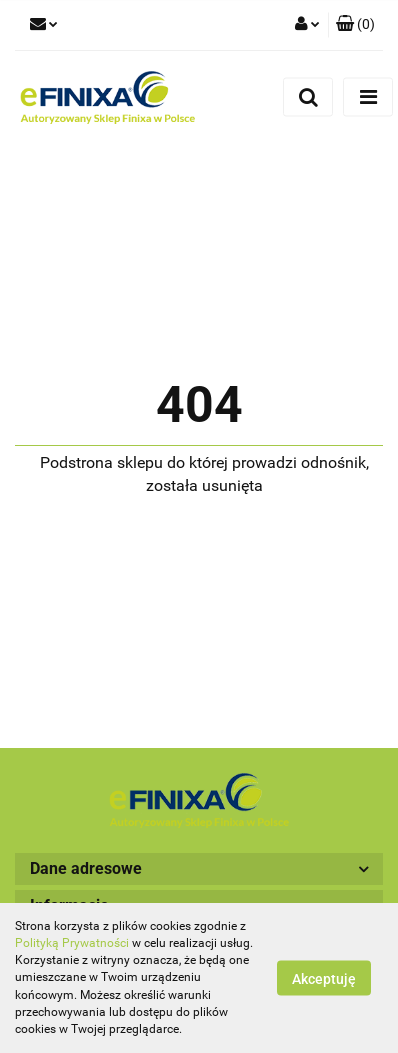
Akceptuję (324, 979)
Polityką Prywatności (72, 943)
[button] (355, 25)
